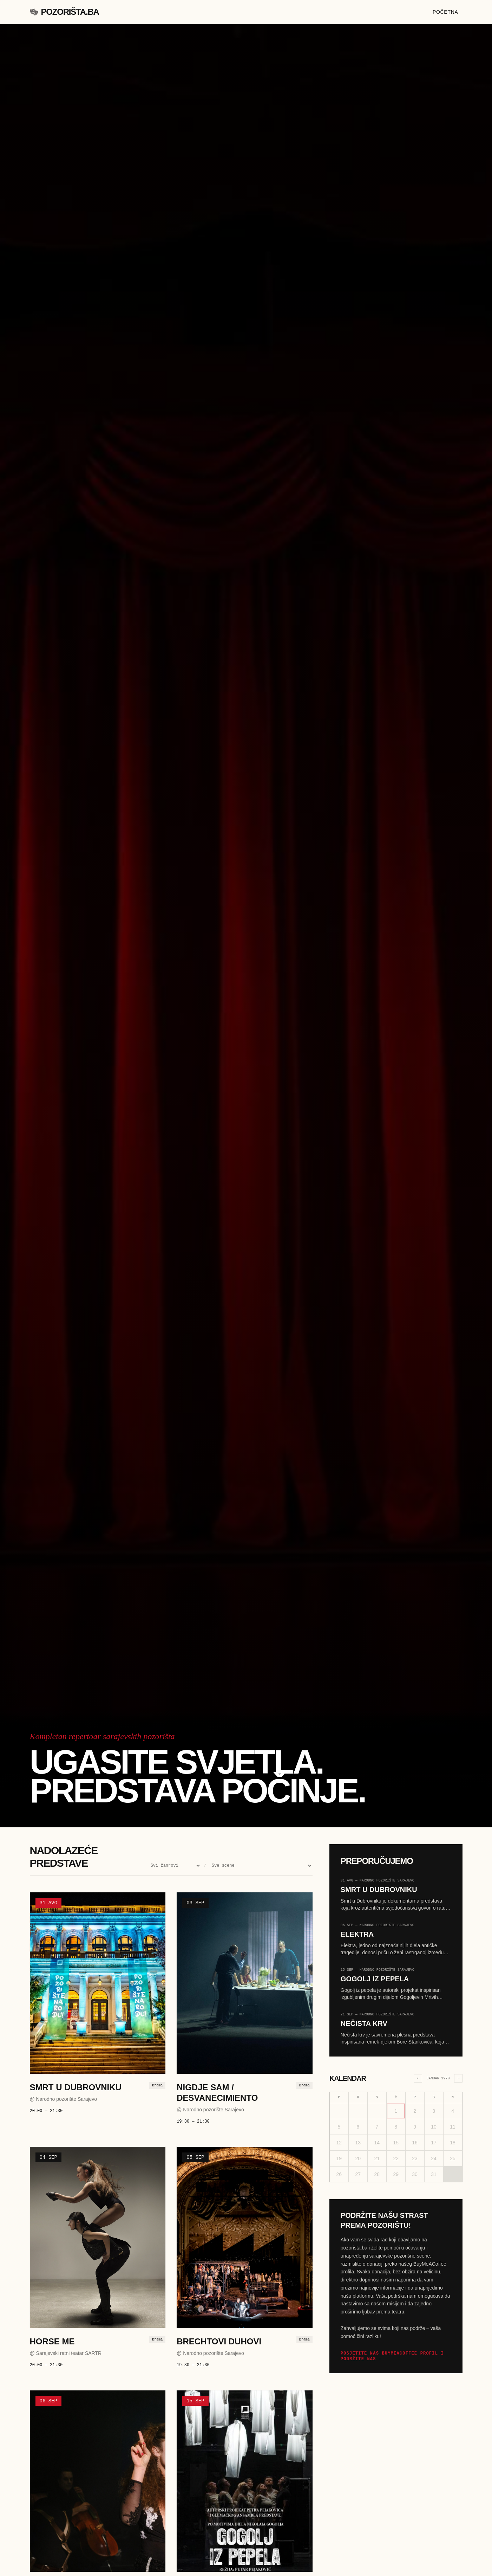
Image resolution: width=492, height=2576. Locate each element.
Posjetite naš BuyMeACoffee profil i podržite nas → (392, 2356)
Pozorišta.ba (64, 12)
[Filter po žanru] (174, 1865)
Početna (445, 12)
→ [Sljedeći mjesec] (458, 2078)
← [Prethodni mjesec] (418, 2078)
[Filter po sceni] (261, 1865)
